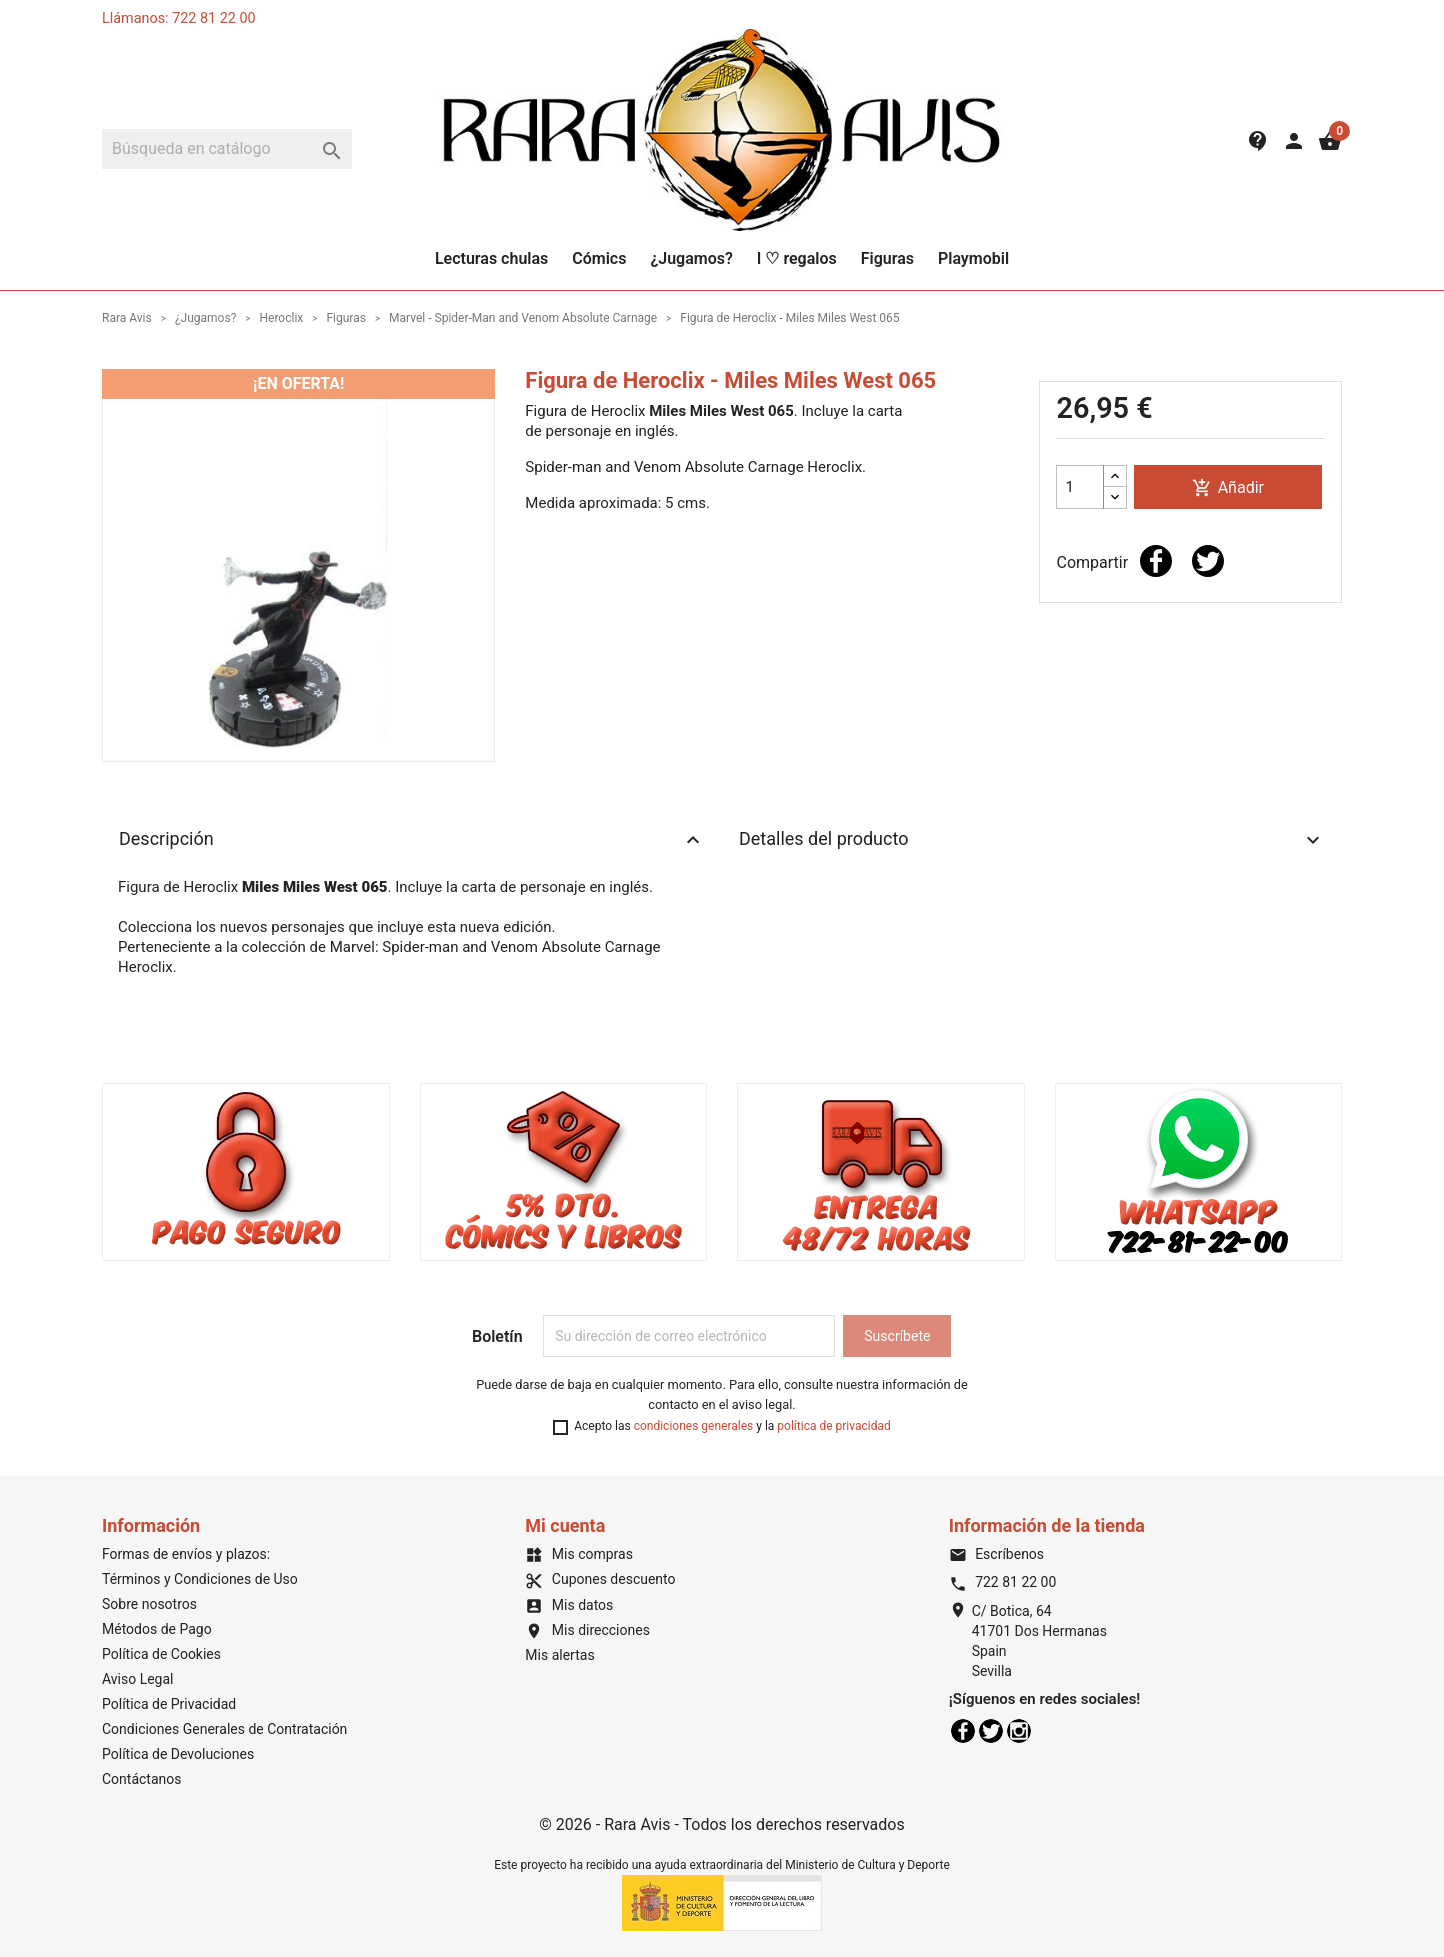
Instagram (1019, 1731)
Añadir (1228, 488)
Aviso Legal (138, 1679)
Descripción (412, 840)
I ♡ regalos (797, 258)
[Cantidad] (1080, 487)
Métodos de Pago (157, 1629)
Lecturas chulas (491, 258)
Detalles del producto (1032, 840)
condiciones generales (694, 1426)
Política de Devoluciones (178, 1754)
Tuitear (1208, 561)
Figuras (887, 258)
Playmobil (973, 258)
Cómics (599, 258)
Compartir (1156, 561)
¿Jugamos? (691, 258)
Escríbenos (996, 1554)
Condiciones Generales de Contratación (224, 1729)
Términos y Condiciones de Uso (200, 1579)
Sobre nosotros (149, 1604)
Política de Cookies (161, 1654)
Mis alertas (559, 1655)
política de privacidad (833, 1426)
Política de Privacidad (169, 1704)
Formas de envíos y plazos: (186, 1554)
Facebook (963, 1731)
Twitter (991, 1731)
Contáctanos (142, 1779)
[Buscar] (227, 149)
